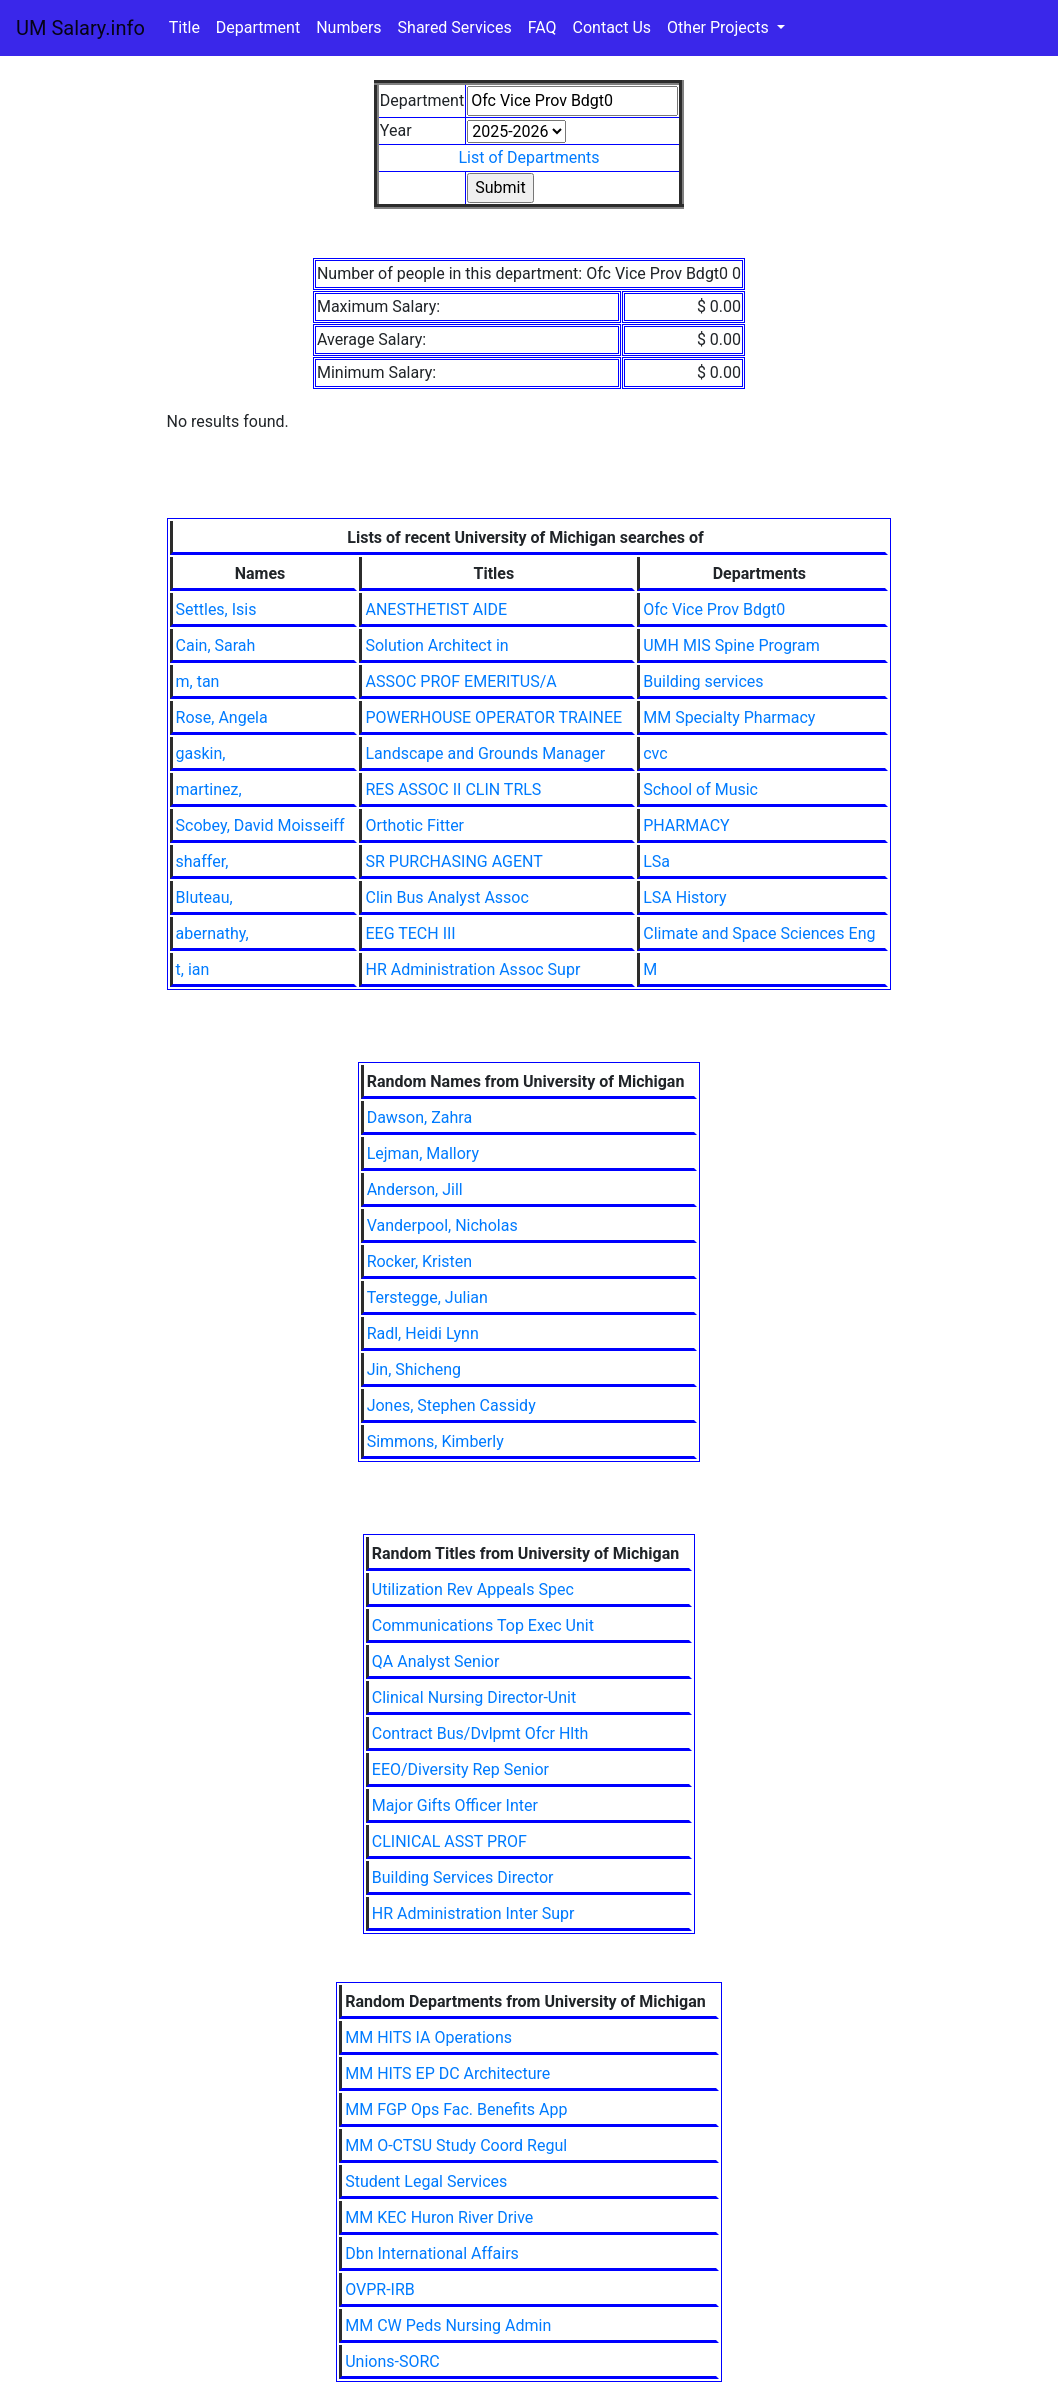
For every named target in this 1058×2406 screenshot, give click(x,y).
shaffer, (202, 861)
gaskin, (201, 753)
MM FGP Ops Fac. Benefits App (456, 2109)
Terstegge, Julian (427, 1297)
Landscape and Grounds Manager (485, 753)
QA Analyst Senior (436, 1661)
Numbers (348, 27)
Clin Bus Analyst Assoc (446, 897)
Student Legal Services (426, 2181)
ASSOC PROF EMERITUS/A (460, 681)
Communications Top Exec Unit (483, 1625)
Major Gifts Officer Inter (455, 1805)
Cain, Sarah (216, 645)
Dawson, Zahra (419, 1117)
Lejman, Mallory (423, 1153)
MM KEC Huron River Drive (439, 2217)
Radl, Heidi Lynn (423, 1333)
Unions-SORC (392, 2361)
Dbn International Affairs (432, 2253)
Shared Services (455, 27)
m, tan (198, 681)
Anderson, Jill (415, 1189)
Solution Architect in (436, 645)
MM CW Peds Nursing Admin (448, 2325)
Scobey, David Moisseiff (260, 825)
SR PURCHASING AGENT (453, 861)
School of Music (700, 789)
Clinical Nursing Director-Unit (474, 1697)
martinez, (209, 789)
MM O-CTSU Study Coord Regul (456, 2145)
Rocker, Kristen (420, 1261)
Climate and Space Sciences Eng (759, 933)
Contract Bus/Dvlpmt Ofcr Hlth (480, 1733)
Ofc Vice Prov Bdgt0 (714, 609)
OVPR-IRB (380, 2289)
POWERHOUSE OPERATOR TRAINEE (493, 717)
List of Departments (528, 157)
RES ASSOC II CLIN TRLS (453, 789)
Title (184, 27)
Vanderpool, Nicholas (442, 1225)
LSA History (684, 897)
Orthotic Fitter (414, 825)
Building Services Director (463, 1877)
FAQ (542, 27)
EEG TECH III (410, 933)
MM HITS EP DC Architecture (447, 2073)
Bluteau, (204, 897)
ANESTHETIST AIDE (436, 609)
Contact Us (612, 27)
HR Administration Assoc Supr (472, 969)
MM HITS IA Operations (428, 2037)
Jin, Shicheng (414, 1369)
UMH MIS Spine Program (731, 645)
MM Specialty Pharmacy (729, 717)
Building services (703, 681)
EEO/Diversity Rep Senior (460, 1769)
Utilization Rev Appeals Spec (473, 1589)
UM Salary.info (80, 28)
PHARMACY (686, 825)
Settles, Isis (216, 609)
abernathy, (212, 933)
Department (258, 27)
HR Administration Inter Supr (473, 1913)
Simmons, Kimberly (435, 1441)
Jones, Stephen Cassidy (451, 1405)
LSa (656, 861)
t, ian (193, 969)
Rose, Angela (222, 717)
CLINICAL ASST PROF (449, 1841)
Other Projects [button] (720, 27)
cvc (655, 753)
